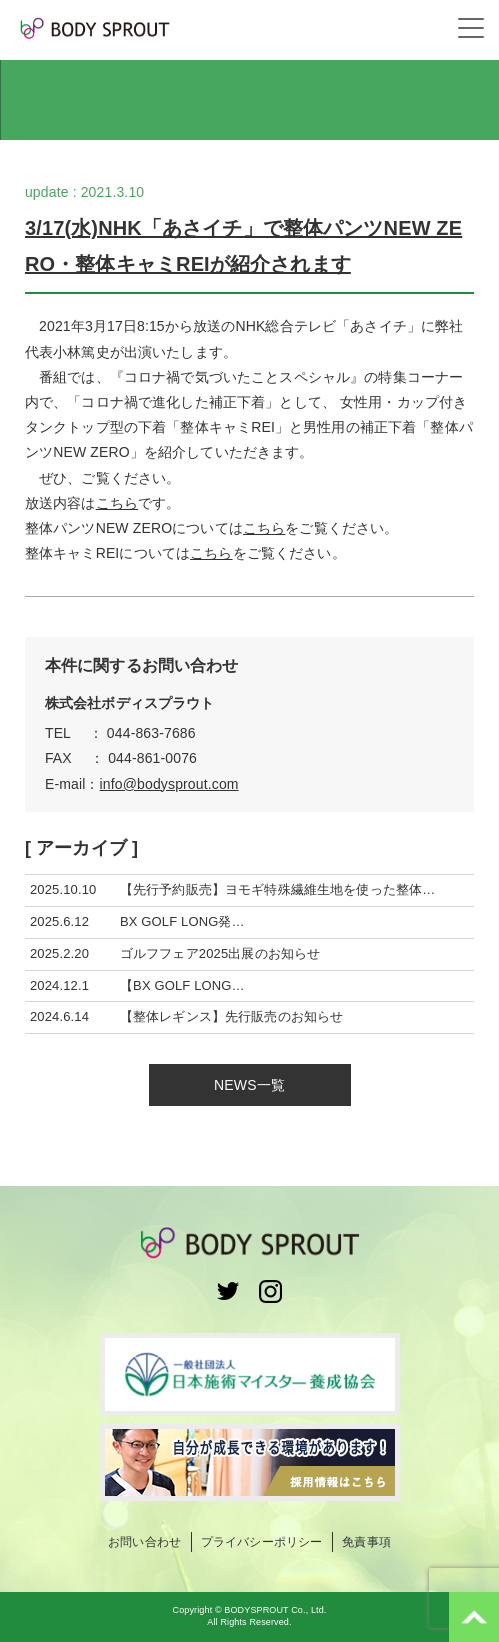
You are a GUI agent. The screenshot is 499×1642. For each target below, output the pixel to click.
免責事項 (366, 1542)
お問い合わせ (144, 1542)
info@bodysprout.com (169, 784)
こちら (117, 503)
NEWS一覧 (249, 1085)
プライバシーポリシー (261, 1542)
